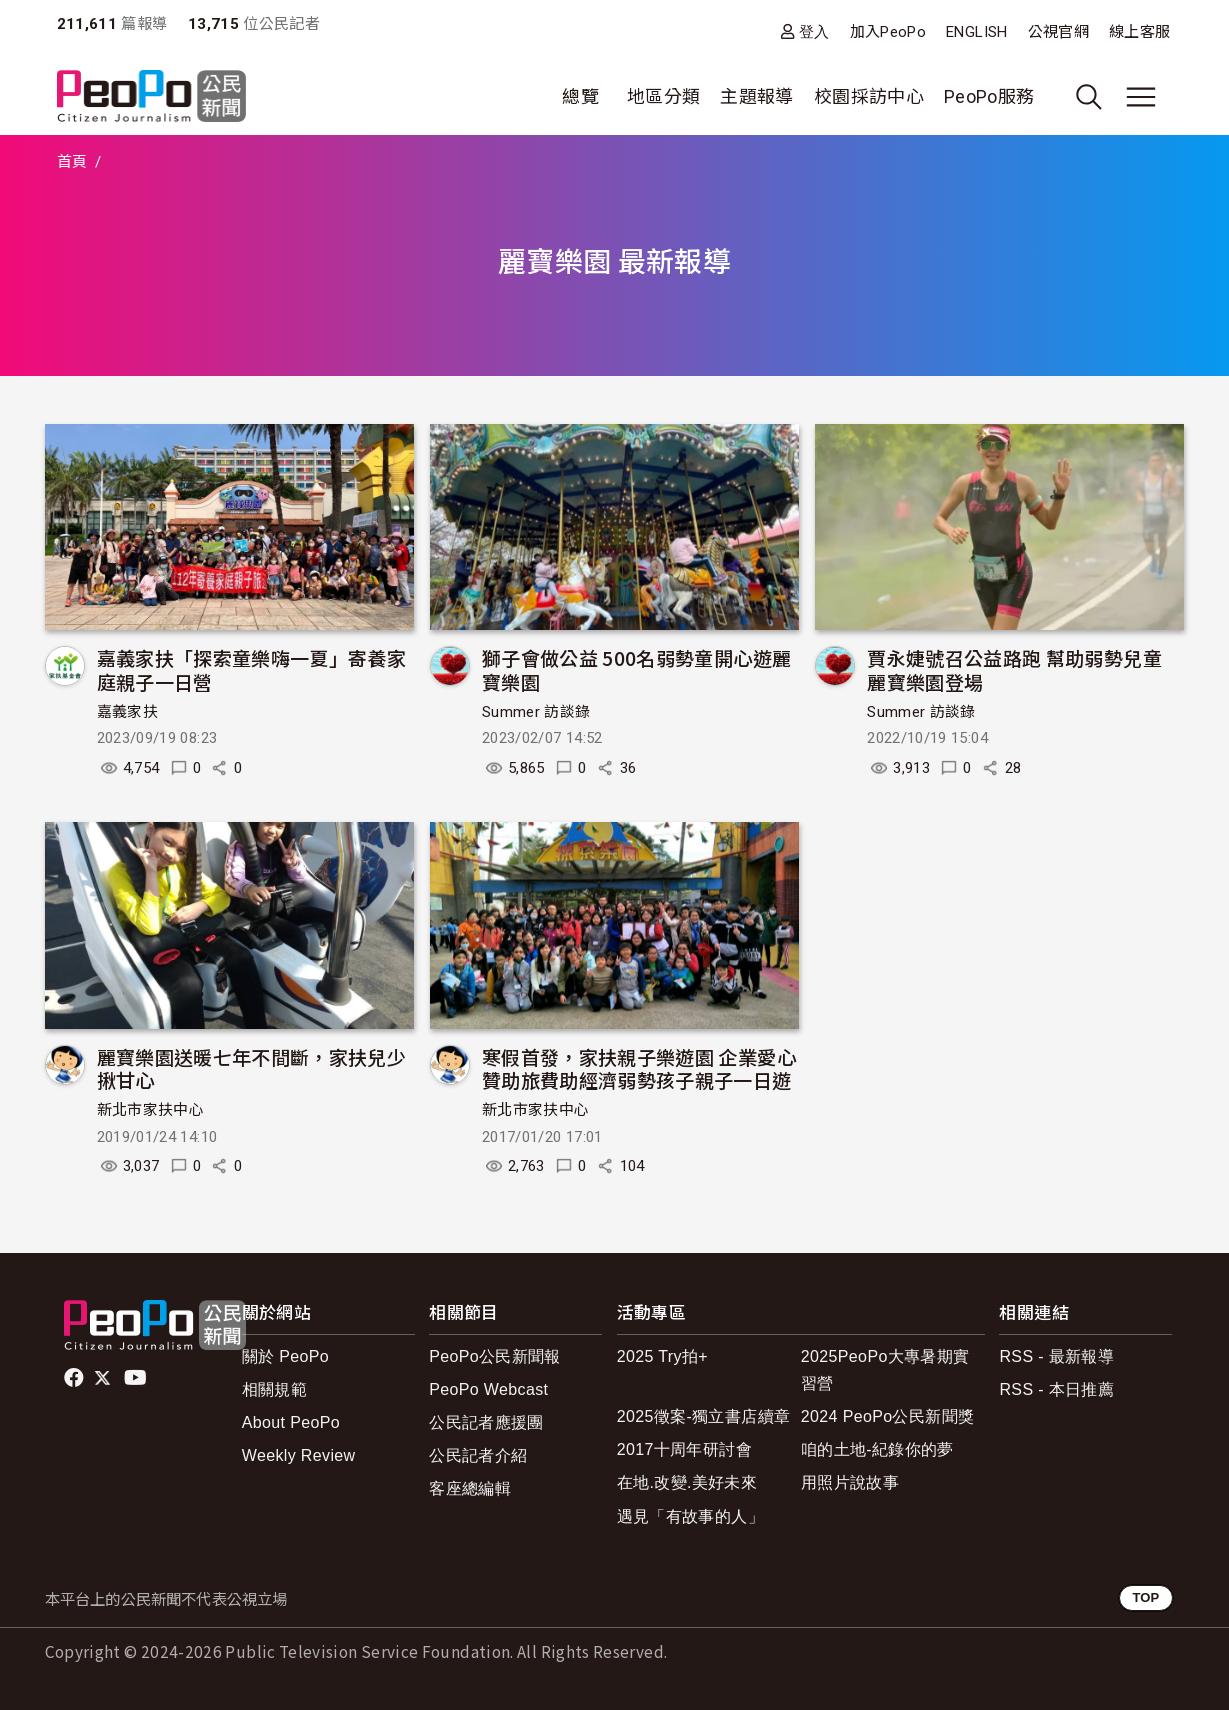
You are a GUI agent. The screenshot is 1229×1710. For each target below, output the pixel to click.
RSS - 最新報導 (1056, 1356)
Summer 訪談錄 (536, 712)
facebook (75, 1378)
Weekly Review (299, 1455)
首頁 (72, 162)
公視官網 (1058, 32)
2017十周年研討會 (684, 1449)
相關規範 (274, 1389)
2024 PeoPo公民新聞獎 (887, 1416)
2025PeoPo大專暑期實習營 (885, 1370)
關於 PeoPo (285, 1356)
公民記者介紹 (478, 1455)
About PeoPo (291, 1422)
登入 (814, 31)
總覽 (580, 96)
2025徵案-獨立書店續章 (704, 1416)
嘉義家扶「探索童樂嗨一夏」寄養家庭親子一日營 (252, 669)
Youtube (137, 1378)
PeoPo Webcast (488, 1389)
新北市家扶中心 (151, 1110)
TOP (1145, 1597)
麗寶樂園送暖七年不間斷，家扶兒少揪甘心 (252, 1068)
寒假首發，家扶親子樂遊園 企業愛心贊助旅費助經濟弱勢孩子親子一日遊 (639, 1068)
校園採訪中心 (869, 96)
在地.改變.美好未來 (687, 1482)
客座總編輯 (470, 1488)
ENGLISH (977, 32)
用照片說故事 (850, 1482)
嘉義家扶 (127, 712)
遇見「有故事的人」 (690, 1516)
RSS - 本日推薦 (1056, 1389)
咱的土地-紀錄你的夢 (877, 1449)
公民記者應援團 (486, 1422)
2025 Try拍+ (662, 1356)
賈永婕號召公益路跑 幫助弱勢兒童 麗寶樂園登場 (1014, 669)
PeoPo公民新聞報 (495, 1356)
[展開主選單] (1141, 97)
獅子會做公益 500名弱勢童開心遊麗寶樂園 (636, 669)
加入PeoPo (888, 32)
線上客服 (1139, 32)
